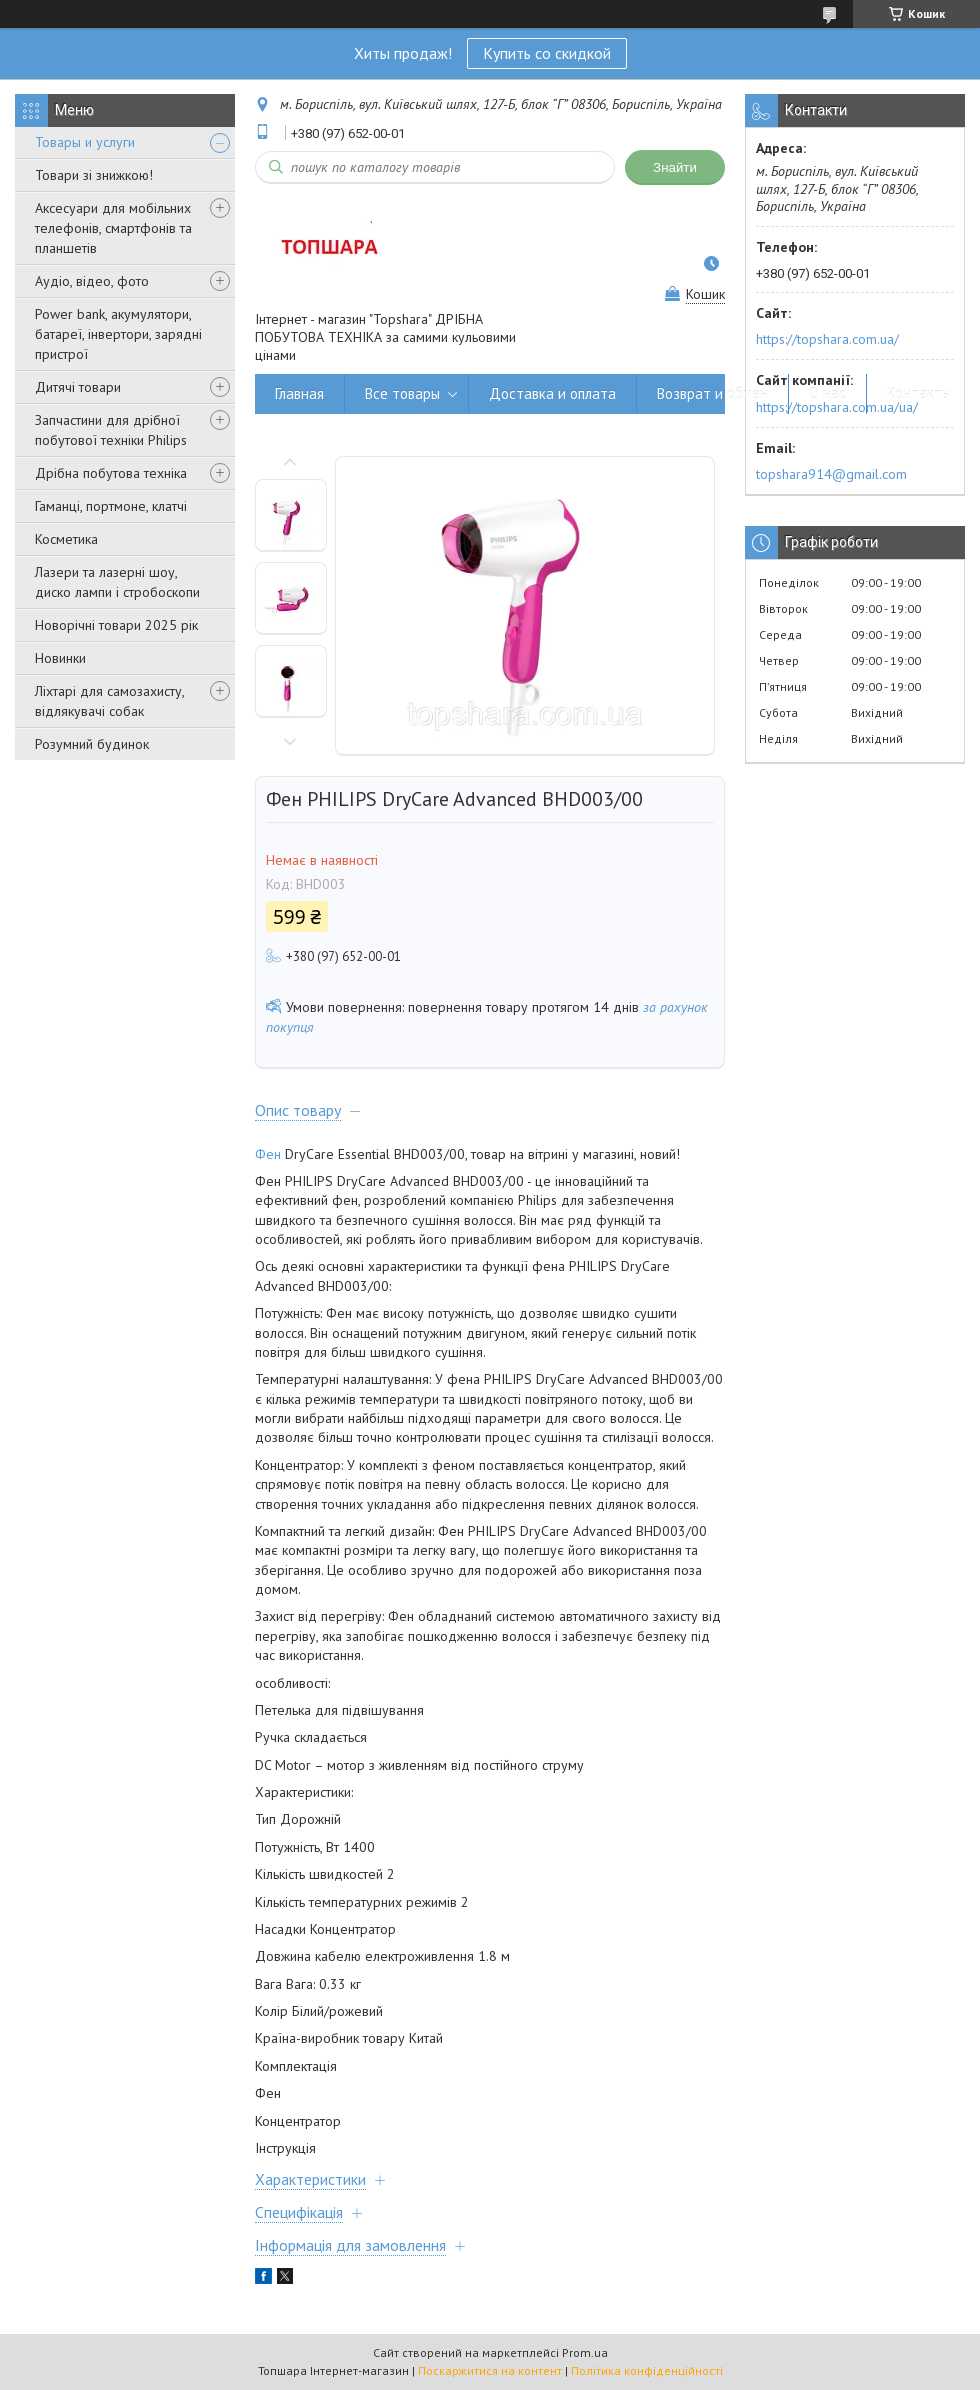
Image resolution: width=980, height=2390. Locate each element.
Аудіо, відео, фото (92, 281)
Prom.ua (585, 2352)
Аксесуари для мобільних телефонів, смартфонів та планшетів (113, 228)
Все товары (402, 393)
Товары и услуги (85, 142)
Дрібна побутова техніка (111, 473)
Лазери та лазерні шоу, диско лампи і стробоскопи (117, 582)
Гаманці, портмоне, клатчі (111, 506)
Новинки (60, 658)
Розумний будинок (92, 744)
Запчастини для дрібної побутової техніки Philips (111, 430)
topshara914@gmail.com (831, 474)
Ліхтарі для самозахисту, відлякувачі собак (109, 701)
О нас (827, 393)
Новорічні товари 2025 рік (116, 625)
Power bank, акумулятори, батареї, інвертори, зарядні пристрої (118, 334)
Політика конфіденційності (647, 2370)
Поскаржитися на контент (490, 2370)
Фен (268, 1154)
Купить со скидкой (547, 53)
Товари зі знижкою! (94, 175)
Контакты (919, 393)
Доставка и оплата (552, 393)
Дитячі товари (78, 387)
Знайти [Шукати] (675, 167)
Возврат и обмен (712, 393)
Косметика (66, 539)
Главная (299, 393)
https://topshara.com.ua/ (827, 339)
